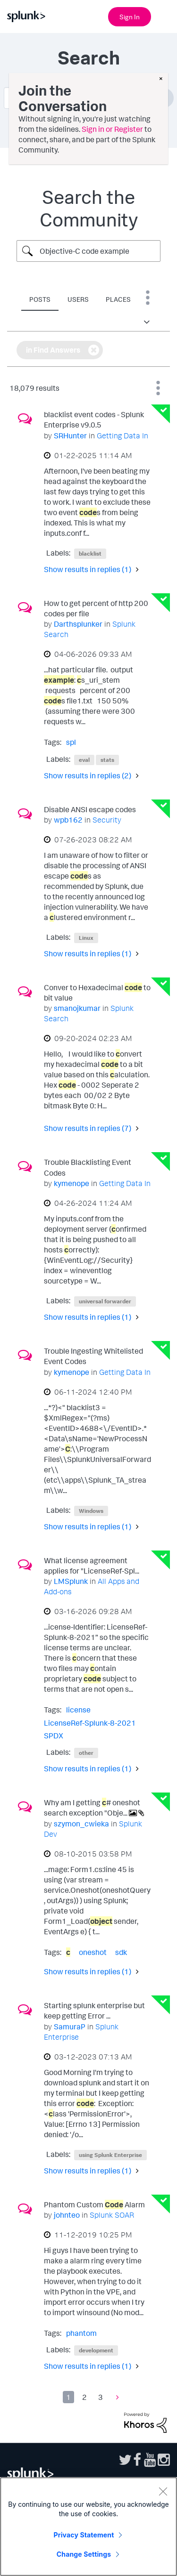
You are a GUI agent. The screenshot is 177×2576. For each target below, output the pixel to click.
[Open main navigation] (164, 15)
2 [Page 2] (84, 2397)
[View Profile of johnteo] (67, 2215)
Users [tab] (78, 299)
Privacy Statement (84, 2535)
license (78, 1709)
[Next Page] (115, 2397)
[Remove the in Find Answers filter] (93, 350)
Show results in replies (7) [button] (87, 1128)
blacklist (90, 553)
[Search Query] (88, 251)
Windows (91, 1510)
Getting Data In (122, 435)
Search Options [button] (148, 298)
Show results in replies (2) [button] (87, 775)
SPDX (53, 1735)
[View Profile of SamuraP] (69, 2026)
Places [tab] (118, 299)
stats (107, 759)
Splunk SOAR (112, 2215)
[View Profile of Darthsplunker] (78, 624)
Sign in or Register (112, 129)
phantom (81, 2333)
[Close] (163, 2491)
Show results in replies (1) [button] (87, 569)
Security (107, 819)
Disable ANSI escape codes (90, 809)
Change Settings (84, 2554)
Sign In (129, 17)
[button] (148, 321)
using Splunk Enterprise (110, 2154)
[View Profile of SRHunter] (70, 435)
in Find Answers (53, 350)
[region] (88, 2526)
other (86, 1752)
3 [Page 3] (100, 2397)
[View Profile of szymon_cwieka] (81, 1823)
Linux (86, 937)
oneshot (93, 1952)
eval (84, 759)
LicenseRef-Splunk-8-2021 (90, 1723)
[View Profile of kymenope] (71, 1183)
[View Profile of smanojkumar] (77, 1008)
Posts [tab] (40, 299)
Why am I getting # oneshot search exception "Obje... (92, 1807)
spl (71, 742)
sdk (121, 1952)
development (96, 2350)
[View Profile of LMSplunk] (71, 1581)
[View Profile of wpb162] (68, 819)
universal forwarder (105, 1301)
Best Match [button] (158, 388)
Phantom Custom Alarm (94, 2204)
